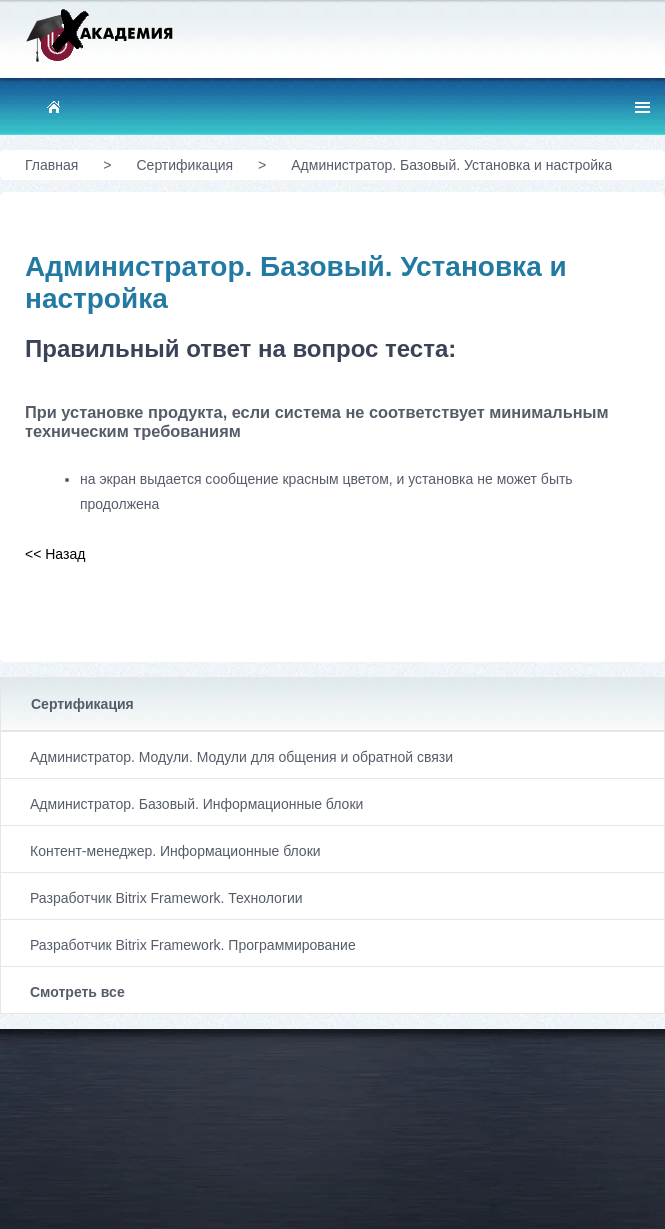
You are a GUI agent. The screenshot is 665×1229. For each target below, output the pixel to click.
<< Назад (55, 554)
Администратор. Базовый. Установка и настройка (451, 165)
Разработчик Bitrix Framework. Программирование (193, 945)
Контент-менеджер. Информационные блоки (175, 851)
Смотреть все (77, 992)
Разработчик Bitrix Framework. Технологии (166, 898)
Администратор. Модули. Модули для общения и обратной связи (241, 757)
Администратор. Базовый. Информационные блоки (196, 804)
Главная (51, 165)
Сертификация (82, 704)
